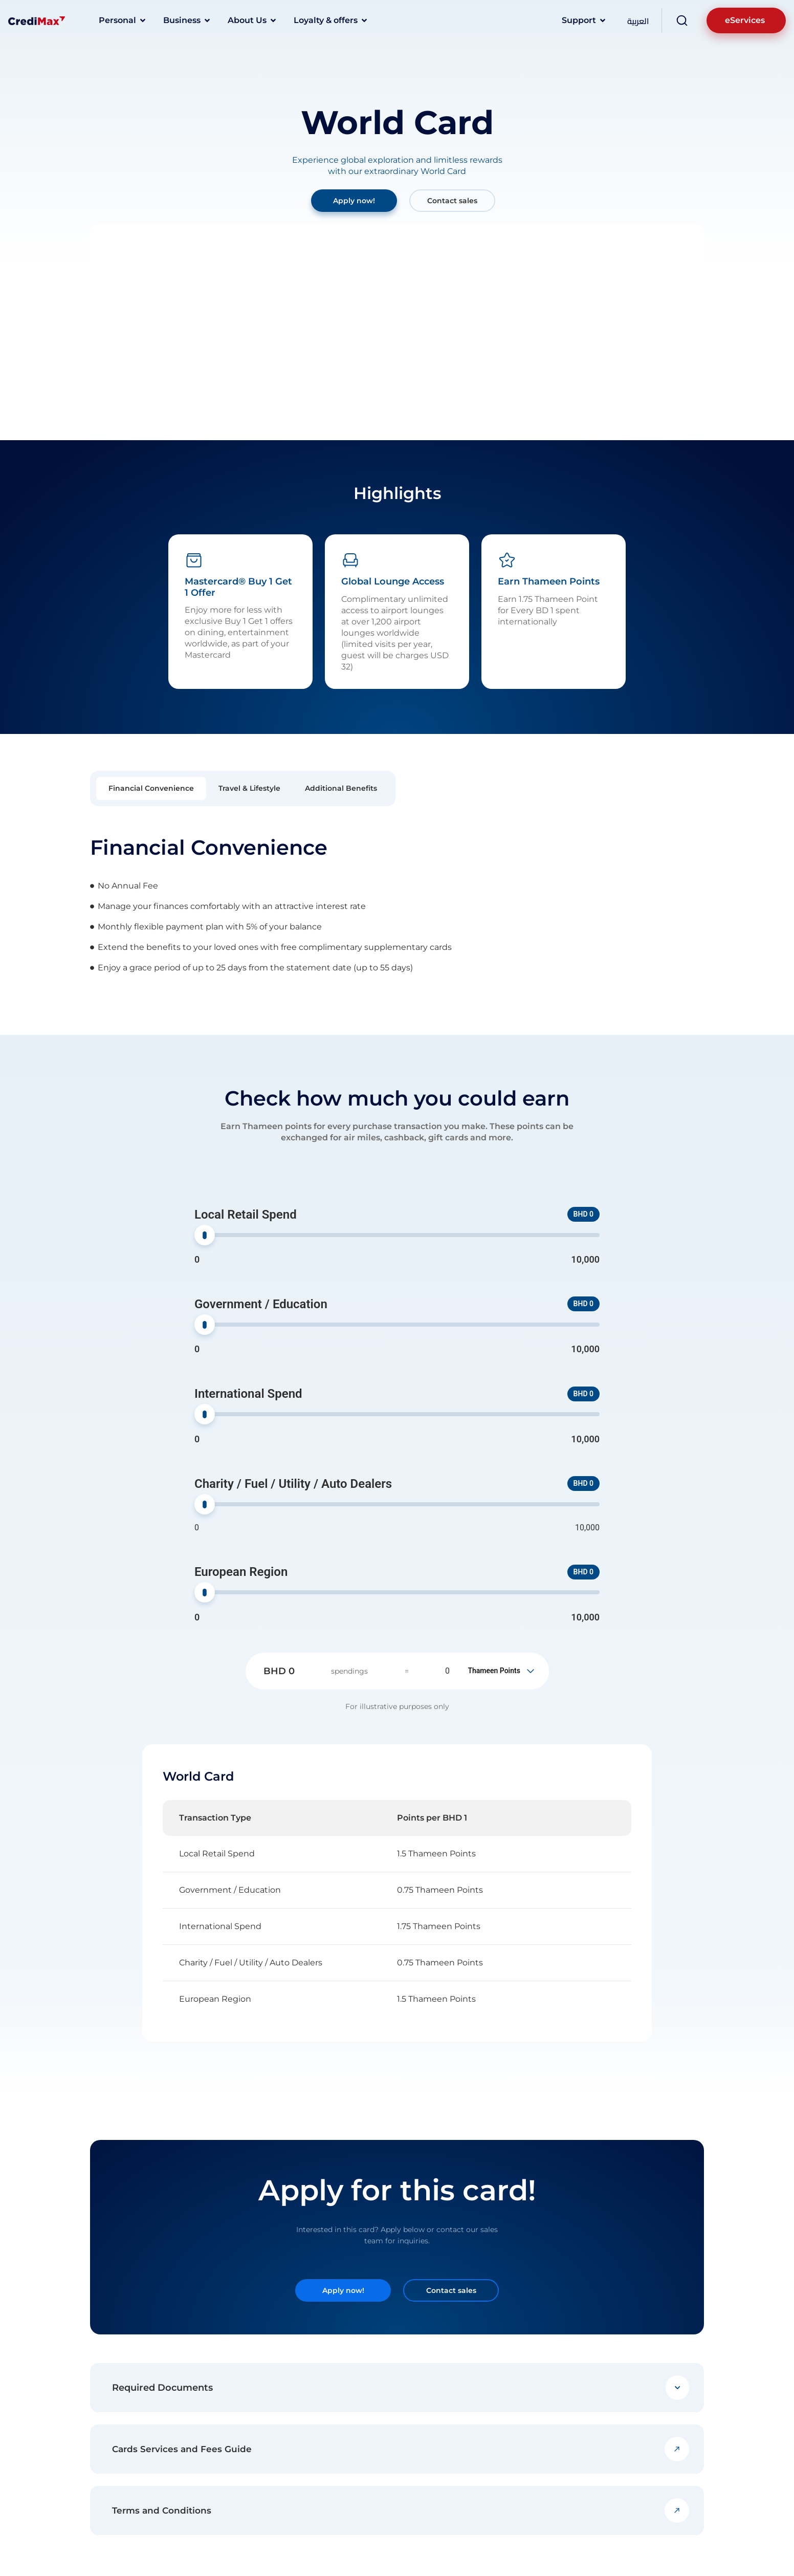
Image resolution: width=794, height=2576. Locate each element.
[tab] (151, 788)
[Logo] (36, 20)
